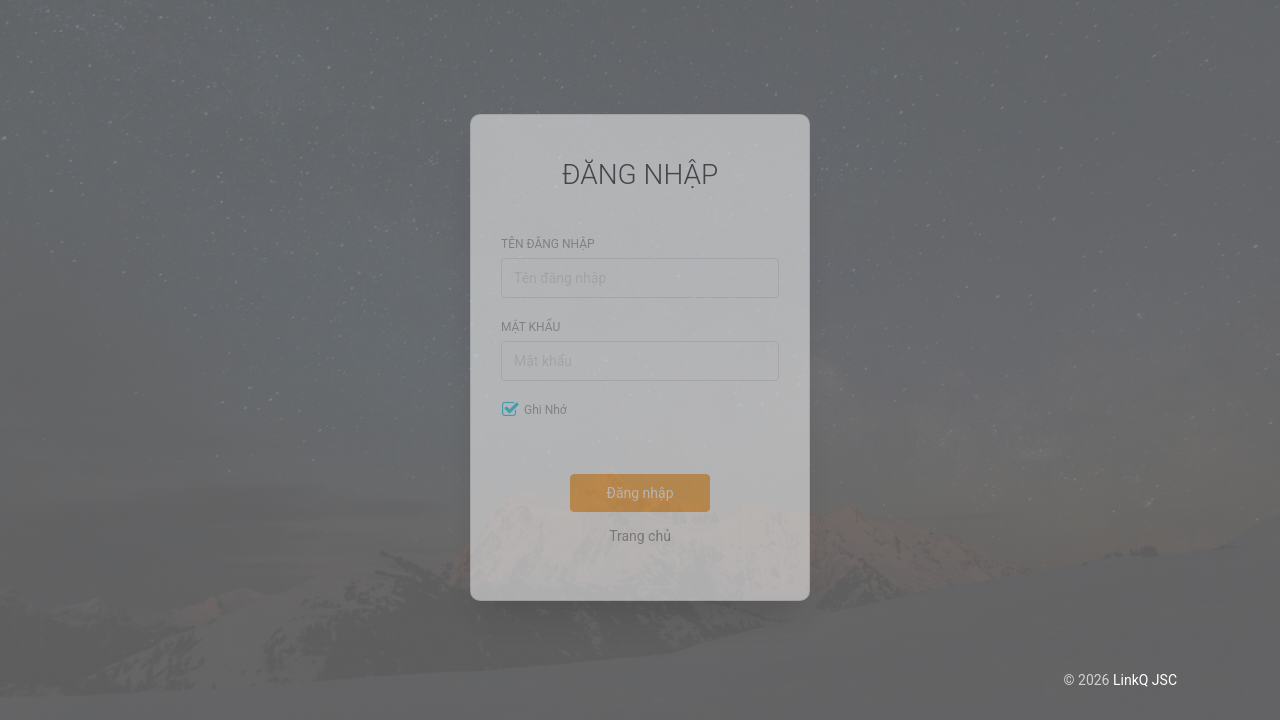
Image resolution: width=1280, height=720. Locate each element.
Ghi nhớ (535, 392)
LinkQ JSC (1145, 680)
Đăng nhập (640, 476)
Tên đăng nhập (548, 227)
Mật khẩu (530, 310)
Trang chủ (640, 519)
